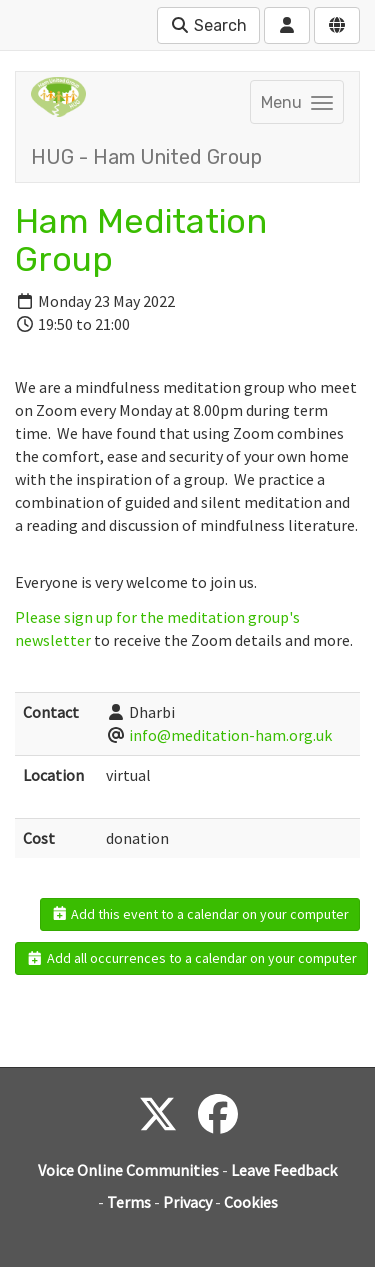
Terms (129, 1202)
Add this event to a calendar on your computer (200, 914)
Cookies (251, 1202)
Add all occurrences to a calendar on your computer (191, 958)
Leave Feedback (284, 1170)
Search (208, 25)
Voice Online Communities (128, 1170)
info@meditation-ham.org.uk (230, 735)
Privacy (187, 1202)
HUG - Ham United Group (146, 157)
